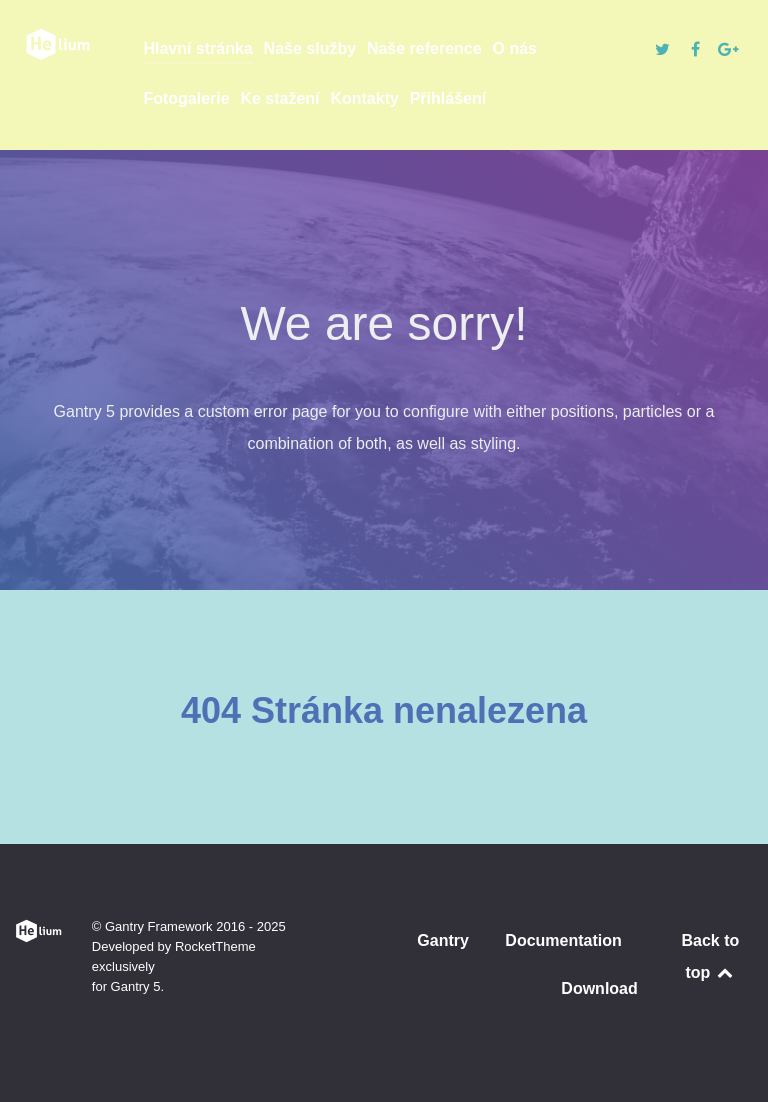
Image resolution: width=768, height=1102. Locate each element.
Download (599, 988)
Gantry (443, 940)
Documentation (563, 940)
